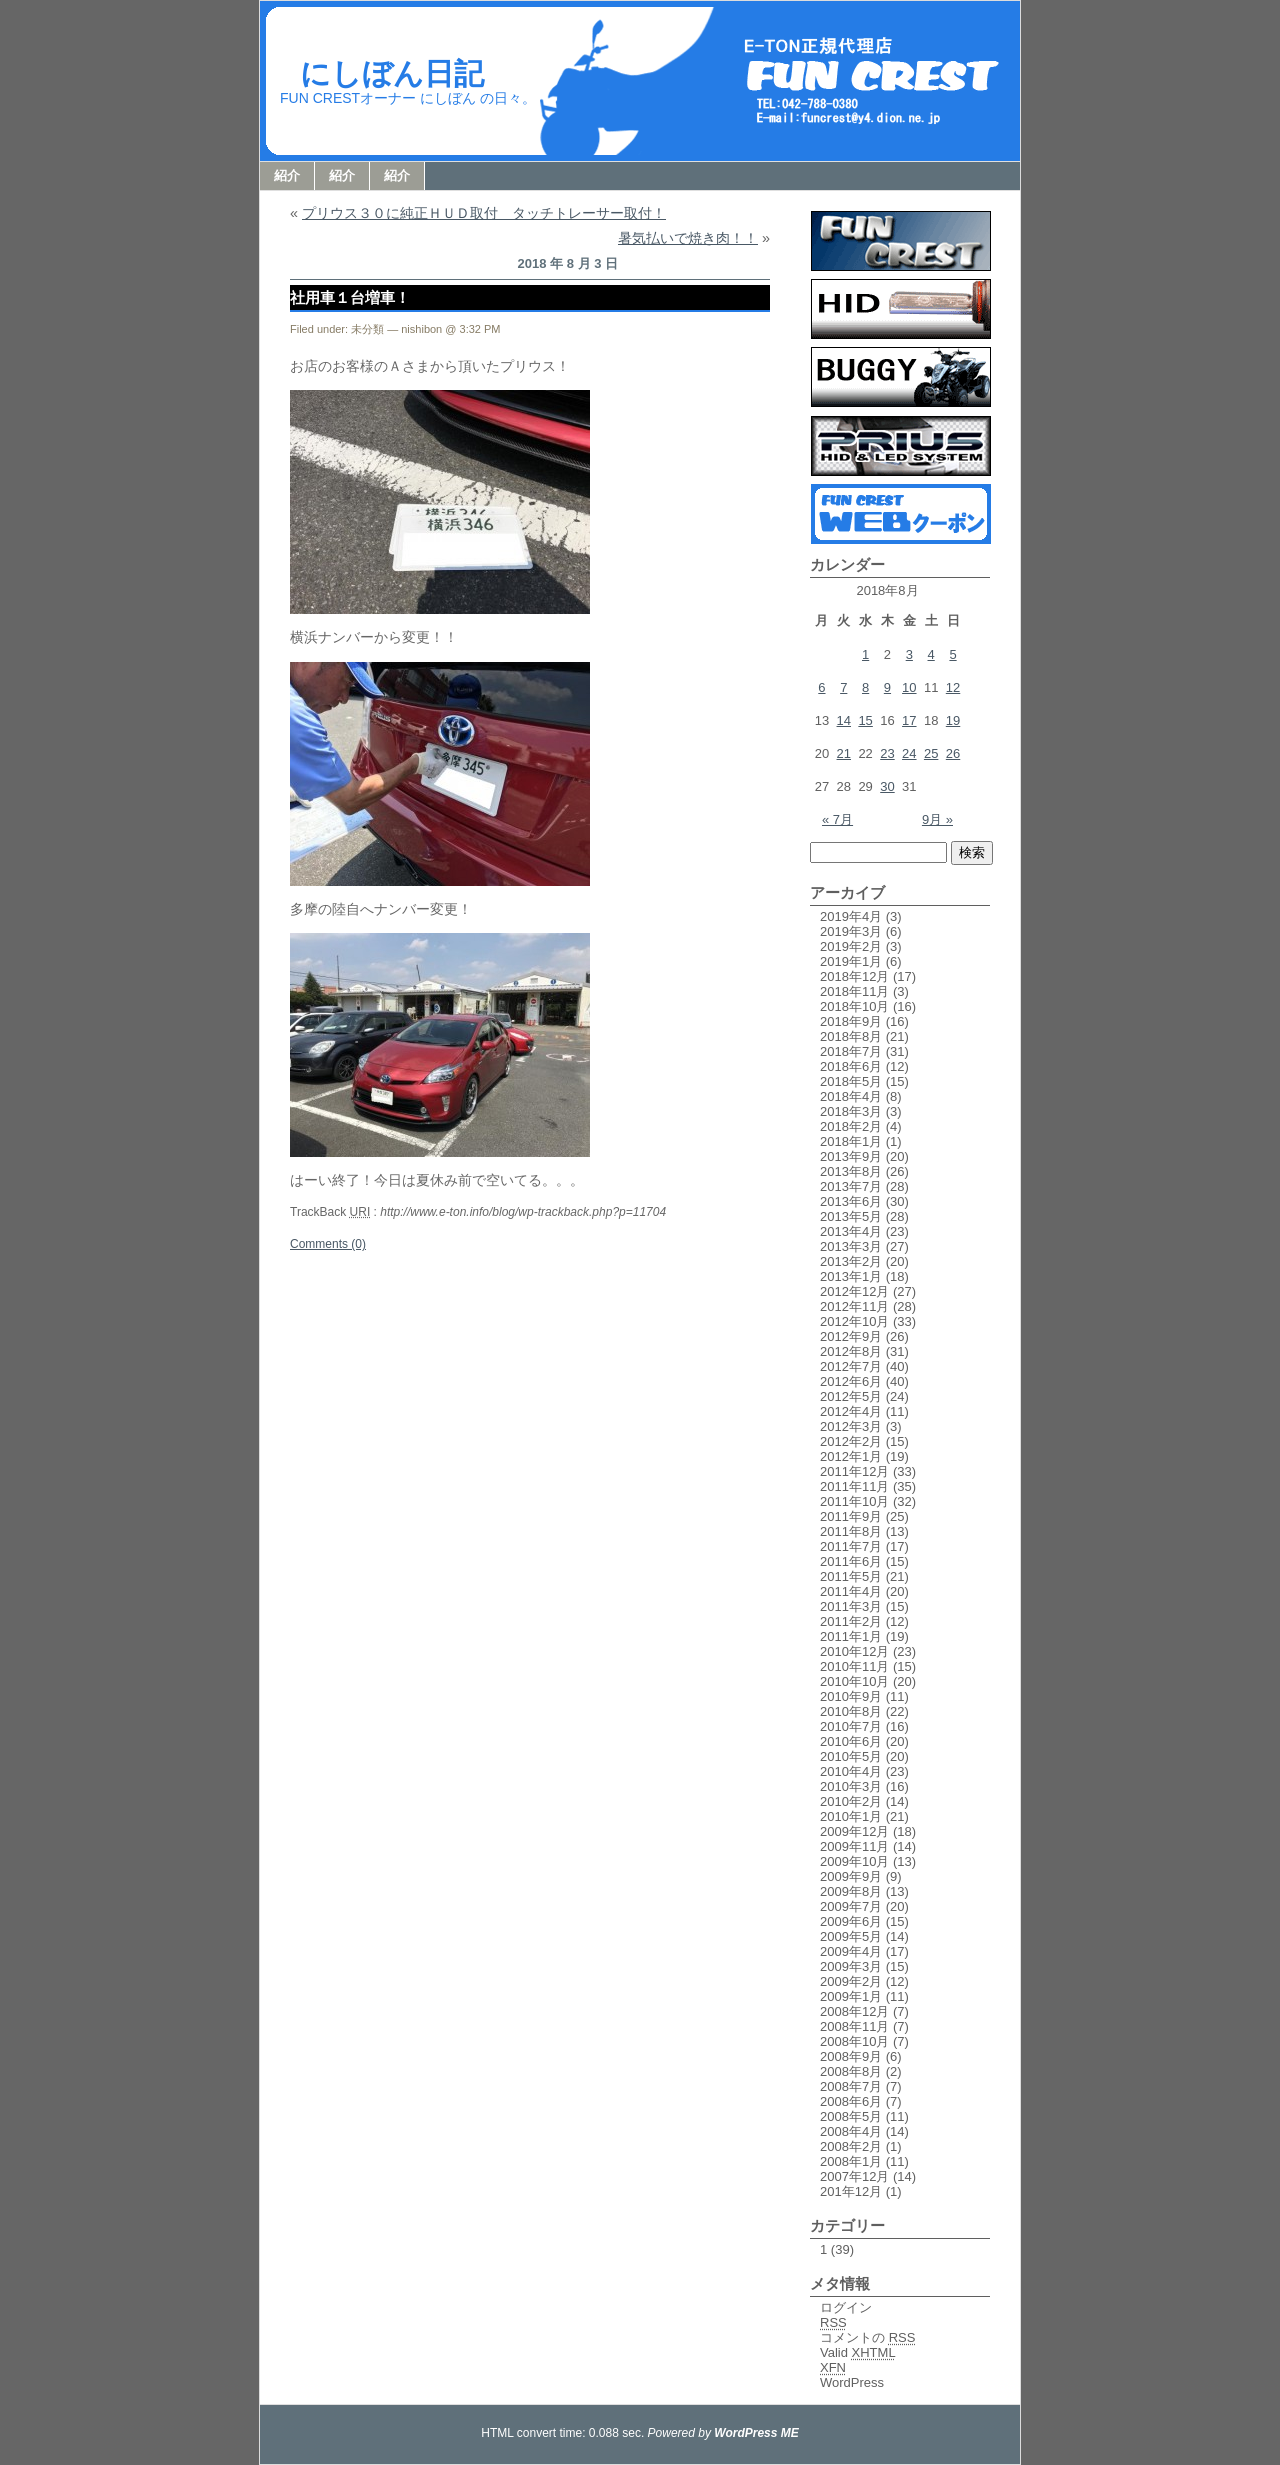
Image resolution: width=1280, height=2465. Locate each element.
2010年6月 (851, 1741)
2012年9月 (851, 1336)
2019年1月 (851, 961)
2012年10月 (854, 1321)
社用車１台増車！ (350, 297)
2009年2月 (851, 1981)
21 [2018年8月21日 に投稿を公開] (844, 753)
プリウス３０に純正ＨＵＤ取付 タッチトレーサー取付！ (484, 213)
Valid (858, 2352)
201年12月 (851, 2191)
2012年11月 (854, 1306)
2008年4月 (851, 2131)
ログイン (846, 2307)
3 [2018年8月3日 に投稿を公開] (909, 654)
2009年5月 (851, 1936)
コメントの (867, 2337)
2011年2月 (851, 1621)
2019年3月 (851, 931)
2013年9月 (851, 1156)
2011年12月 (854, 1471)
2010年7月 (851, 1726)
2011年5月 (851, 1576)
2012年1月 (851, 1456)
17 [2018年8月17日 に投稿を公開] (909, 720)
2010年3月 (851, 1786)
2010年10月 (854, 1681)
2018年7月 (851, 1051)
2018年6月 (851, 1066)
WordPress (852, 2382)
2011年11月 (854, 1486)
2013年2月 (851, 1261)
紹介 (287, 175)
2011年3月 (851, 1606)
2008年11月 (854, 2026)
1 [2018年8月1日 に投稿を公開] (865, 654)
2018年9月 (851, 1021)
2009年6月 (851, 1921)
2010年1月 (851, 1816)
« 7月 (837, 819)
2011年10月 (854, 1501)
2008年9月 (851, 2056)
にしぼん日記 (392, 73)
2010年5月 (851, 1756)
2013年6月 (851, 1201)
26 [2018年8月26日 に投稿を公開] (953, 753)
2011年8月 (851, 1531)
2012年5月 (851, 1396)
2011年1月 (851, 1636)
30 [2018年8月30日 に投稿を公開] (887, 786)
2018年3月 (851, 1111)
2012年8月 (851, 1351)
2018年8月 (851, 1036)
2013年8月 (851, 1171)
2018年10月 (854, 1006)
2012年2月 (851, 1441)
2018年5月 (851, 1081)
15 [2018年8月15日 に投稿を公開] (865, 720)
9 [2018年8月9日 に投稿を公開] (887, 687)
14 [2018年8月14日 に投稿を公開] (844, 720)
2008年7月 (851, 2086)
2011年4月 (851, 1591)
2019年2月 (851, 946)
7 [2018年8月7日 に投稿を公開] (843, 687)
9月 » (937, 819)
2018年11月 (854, 991)
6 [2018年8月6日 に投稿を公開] (821, 687)
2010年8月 (851, 1711)
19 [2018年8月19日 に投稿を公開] (953, 720)
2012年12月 (854, 1291)
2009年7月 (851, 1906)
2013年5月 (851, 1216)
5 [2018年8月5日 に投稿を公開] (952, 654)
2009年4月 (851, 1951)
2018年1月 (851, 1141)
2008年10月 (854, 2041)
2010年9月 (851, 1696)
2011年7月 (851, 1546)
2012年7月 (851, 1366)
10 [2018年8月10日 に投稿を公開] (909, 687)
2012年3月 (851, 1426)
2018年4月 (851, 1096)
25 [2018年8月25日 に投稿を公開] (931, 753)
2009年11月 (854, 1846)
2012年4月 (851, 1411)
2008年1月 (851, 2161)
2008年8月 (851, 2071)
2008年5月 (851, 2116)
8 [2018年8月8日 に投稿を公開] (865, 687)
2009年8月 (851, 1891)
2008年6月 (851, 2101)
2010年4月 (851, 1771)
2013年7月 (851, 1186)
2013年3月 (851, 1246)
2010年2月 (851, 1801)
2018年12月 (854, 976)
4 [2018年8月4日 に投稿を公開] (931, 654)
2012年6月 (851, 1381)
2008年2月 (851, 2146)
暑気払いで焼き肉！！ (688, 238)
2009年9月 (851, 1876)
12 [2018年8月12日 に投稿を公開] (953, 687)
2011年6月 (851, 1561)
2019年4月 (851, 916)
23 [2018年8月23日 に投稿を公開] (887, 753)
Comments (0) (328, 1244)
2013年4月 (851, 1231)
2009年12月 (854, 1831)
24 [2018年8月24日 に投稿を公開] (909, 753)
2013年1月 (851, 1276)
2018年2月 (851, 1126)
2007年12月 (854, 2176)
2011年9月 (851, 1516)
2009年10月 (854, 1861)
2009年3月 (851, 1966)
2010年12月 (854, 1651)
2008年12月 (854, 2011)
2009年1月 (851, 1996)
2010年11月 (854, 1666)
